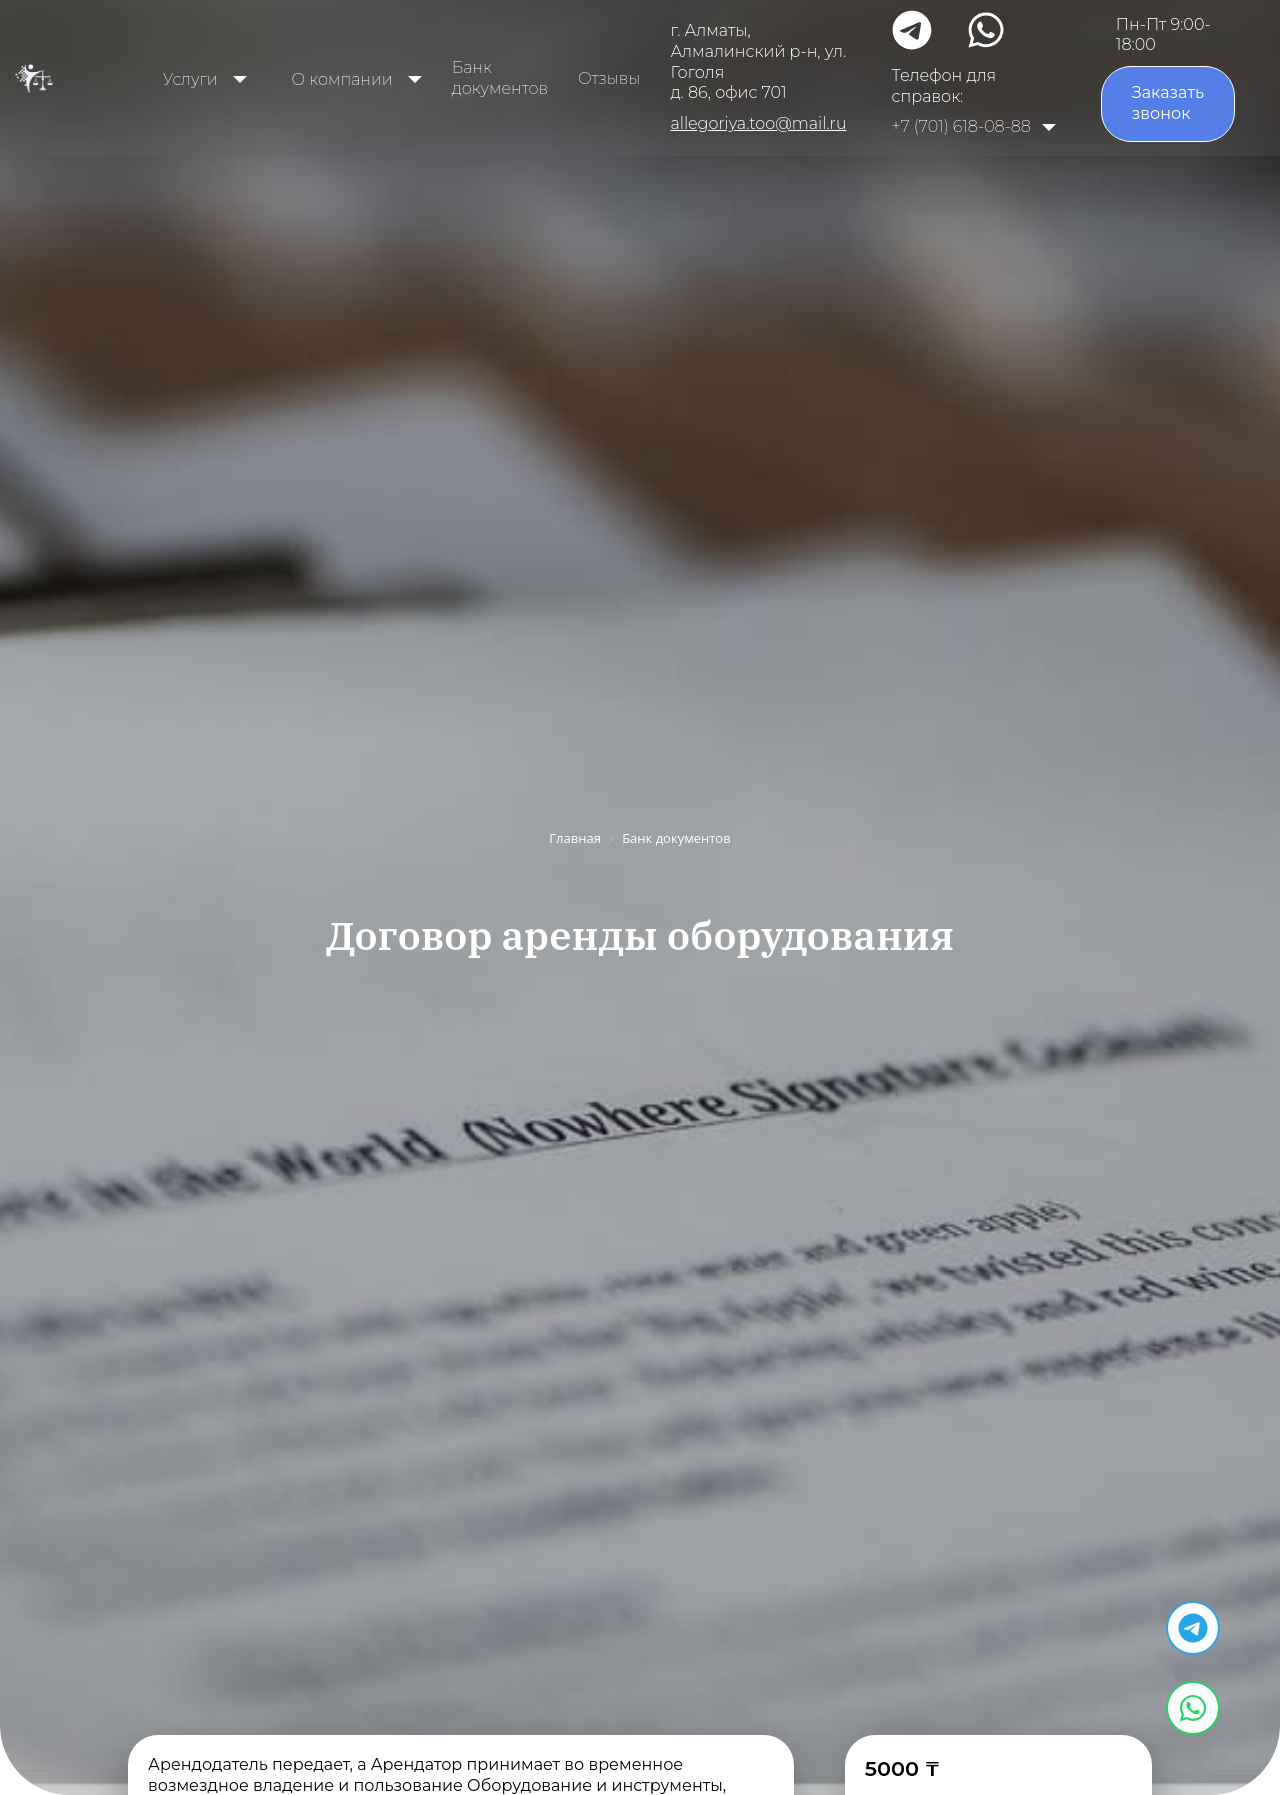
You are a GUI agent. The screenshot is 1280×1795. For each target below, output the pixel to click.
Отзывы (609, 78)
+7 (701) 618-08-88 (961, 126)
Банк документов (500, 78)
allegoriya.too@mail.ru (758, 123)
